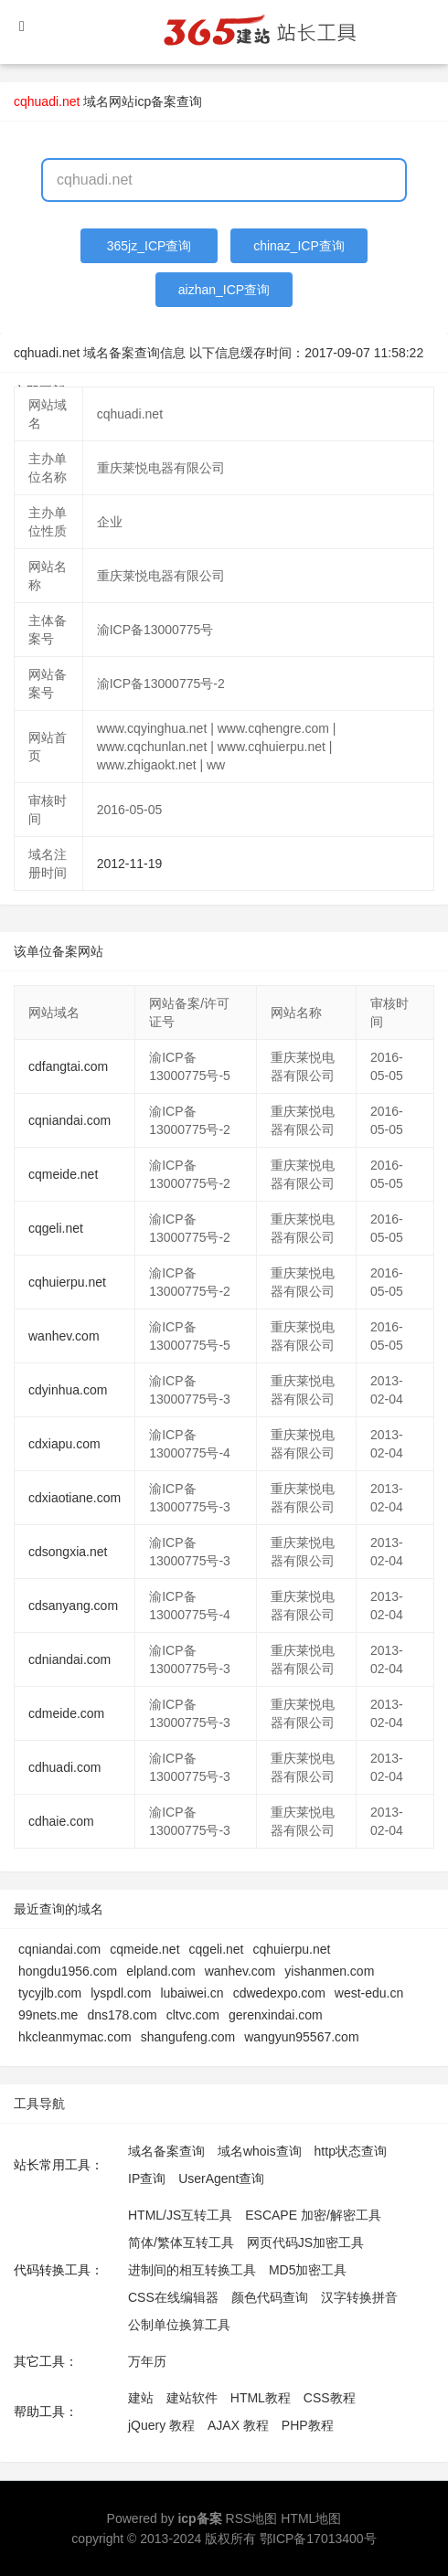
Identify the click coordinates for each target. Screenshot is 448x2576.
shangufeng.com (188, 2037)
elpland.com (161, 1971)
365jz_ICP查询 (149, 246)
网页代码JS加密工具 (305, 2242)
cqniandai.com (69, 1120)
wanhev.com (64, 1336)
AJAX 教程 (238, 2425)
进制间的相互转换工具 (192, 2270)
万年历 (147, 2361)
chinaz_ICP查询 (299, 246)
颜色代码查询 (269, 2297)
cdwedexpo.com (279, 1993)
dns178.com (121, 2015)
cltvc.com (192, 2015)
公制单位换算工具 (179, 2324)
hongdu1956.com (67, 1971)
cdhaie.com (61, 1821)
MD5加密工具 (308, 2270)
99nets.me (48, 2015)
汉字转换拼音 (359, 2297)
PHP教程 (308, 2425)
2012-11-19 (130, 863)
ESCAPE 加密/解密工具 (313, 2215)
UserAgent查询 (221, 2178)
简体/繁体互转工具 (181, 2242)
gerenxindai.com (276, 2015)
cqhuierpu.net (67, 1282)
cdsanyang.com (73, 1605)
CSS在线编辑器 (173, 2297)
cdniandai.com (69, 1659)
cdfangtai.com (68, 1066)
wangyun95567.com (301, 2037)
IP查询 (146, 2178)
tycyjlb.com (49, 1993)
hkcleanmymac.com (75, 2037)
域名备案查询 (166, 2151)
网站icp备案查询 (155, 101)
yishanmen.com (329, 1971)
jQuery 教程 (161, 2425)
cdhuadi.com (64, 1767)
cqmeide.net (63, 1174)
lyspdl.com (121, 1993)
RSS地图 (252, 2518)
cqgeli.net (55, 1228)
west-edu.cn (369, 1993)
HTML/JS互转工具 (180, 2215)
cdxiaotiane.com (74, 1497)
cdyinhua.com (67, 1390)
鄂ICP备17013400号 (318, 2538)
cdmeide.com (66, 1713)
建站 (141, 2397)
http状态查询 (351, 2151)
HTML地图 (311, 2518)
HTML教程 (260, 2397)
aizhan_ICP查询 (224, 289)
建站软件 (192, 2397)
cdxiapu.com (64, 1443)
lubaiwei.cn (191, 1993)
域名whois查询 (260, 2151)
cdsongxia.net (67, 1551)
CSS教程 (330, 2397)
